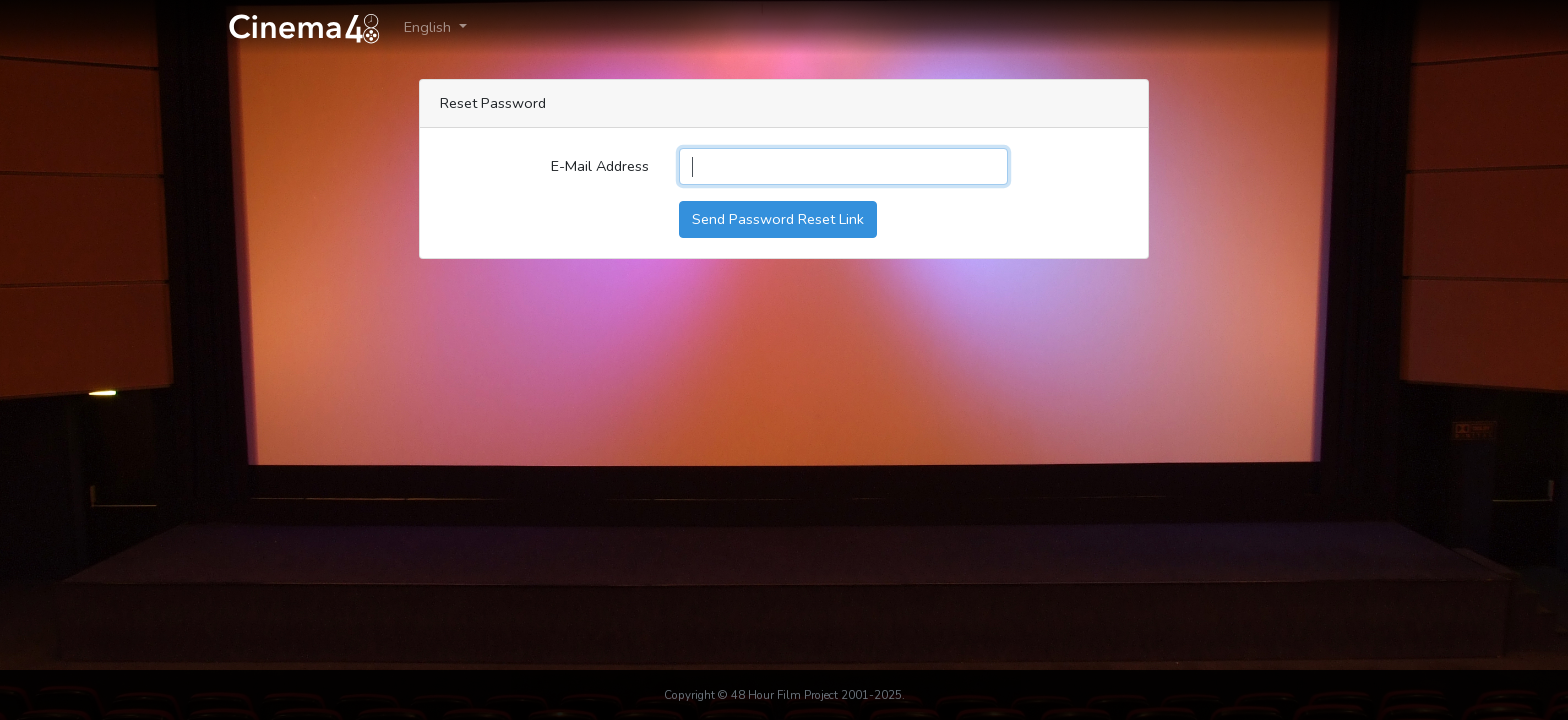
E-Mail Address (600, 166)
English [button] (429, 27)
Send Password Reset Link (778, 219)
